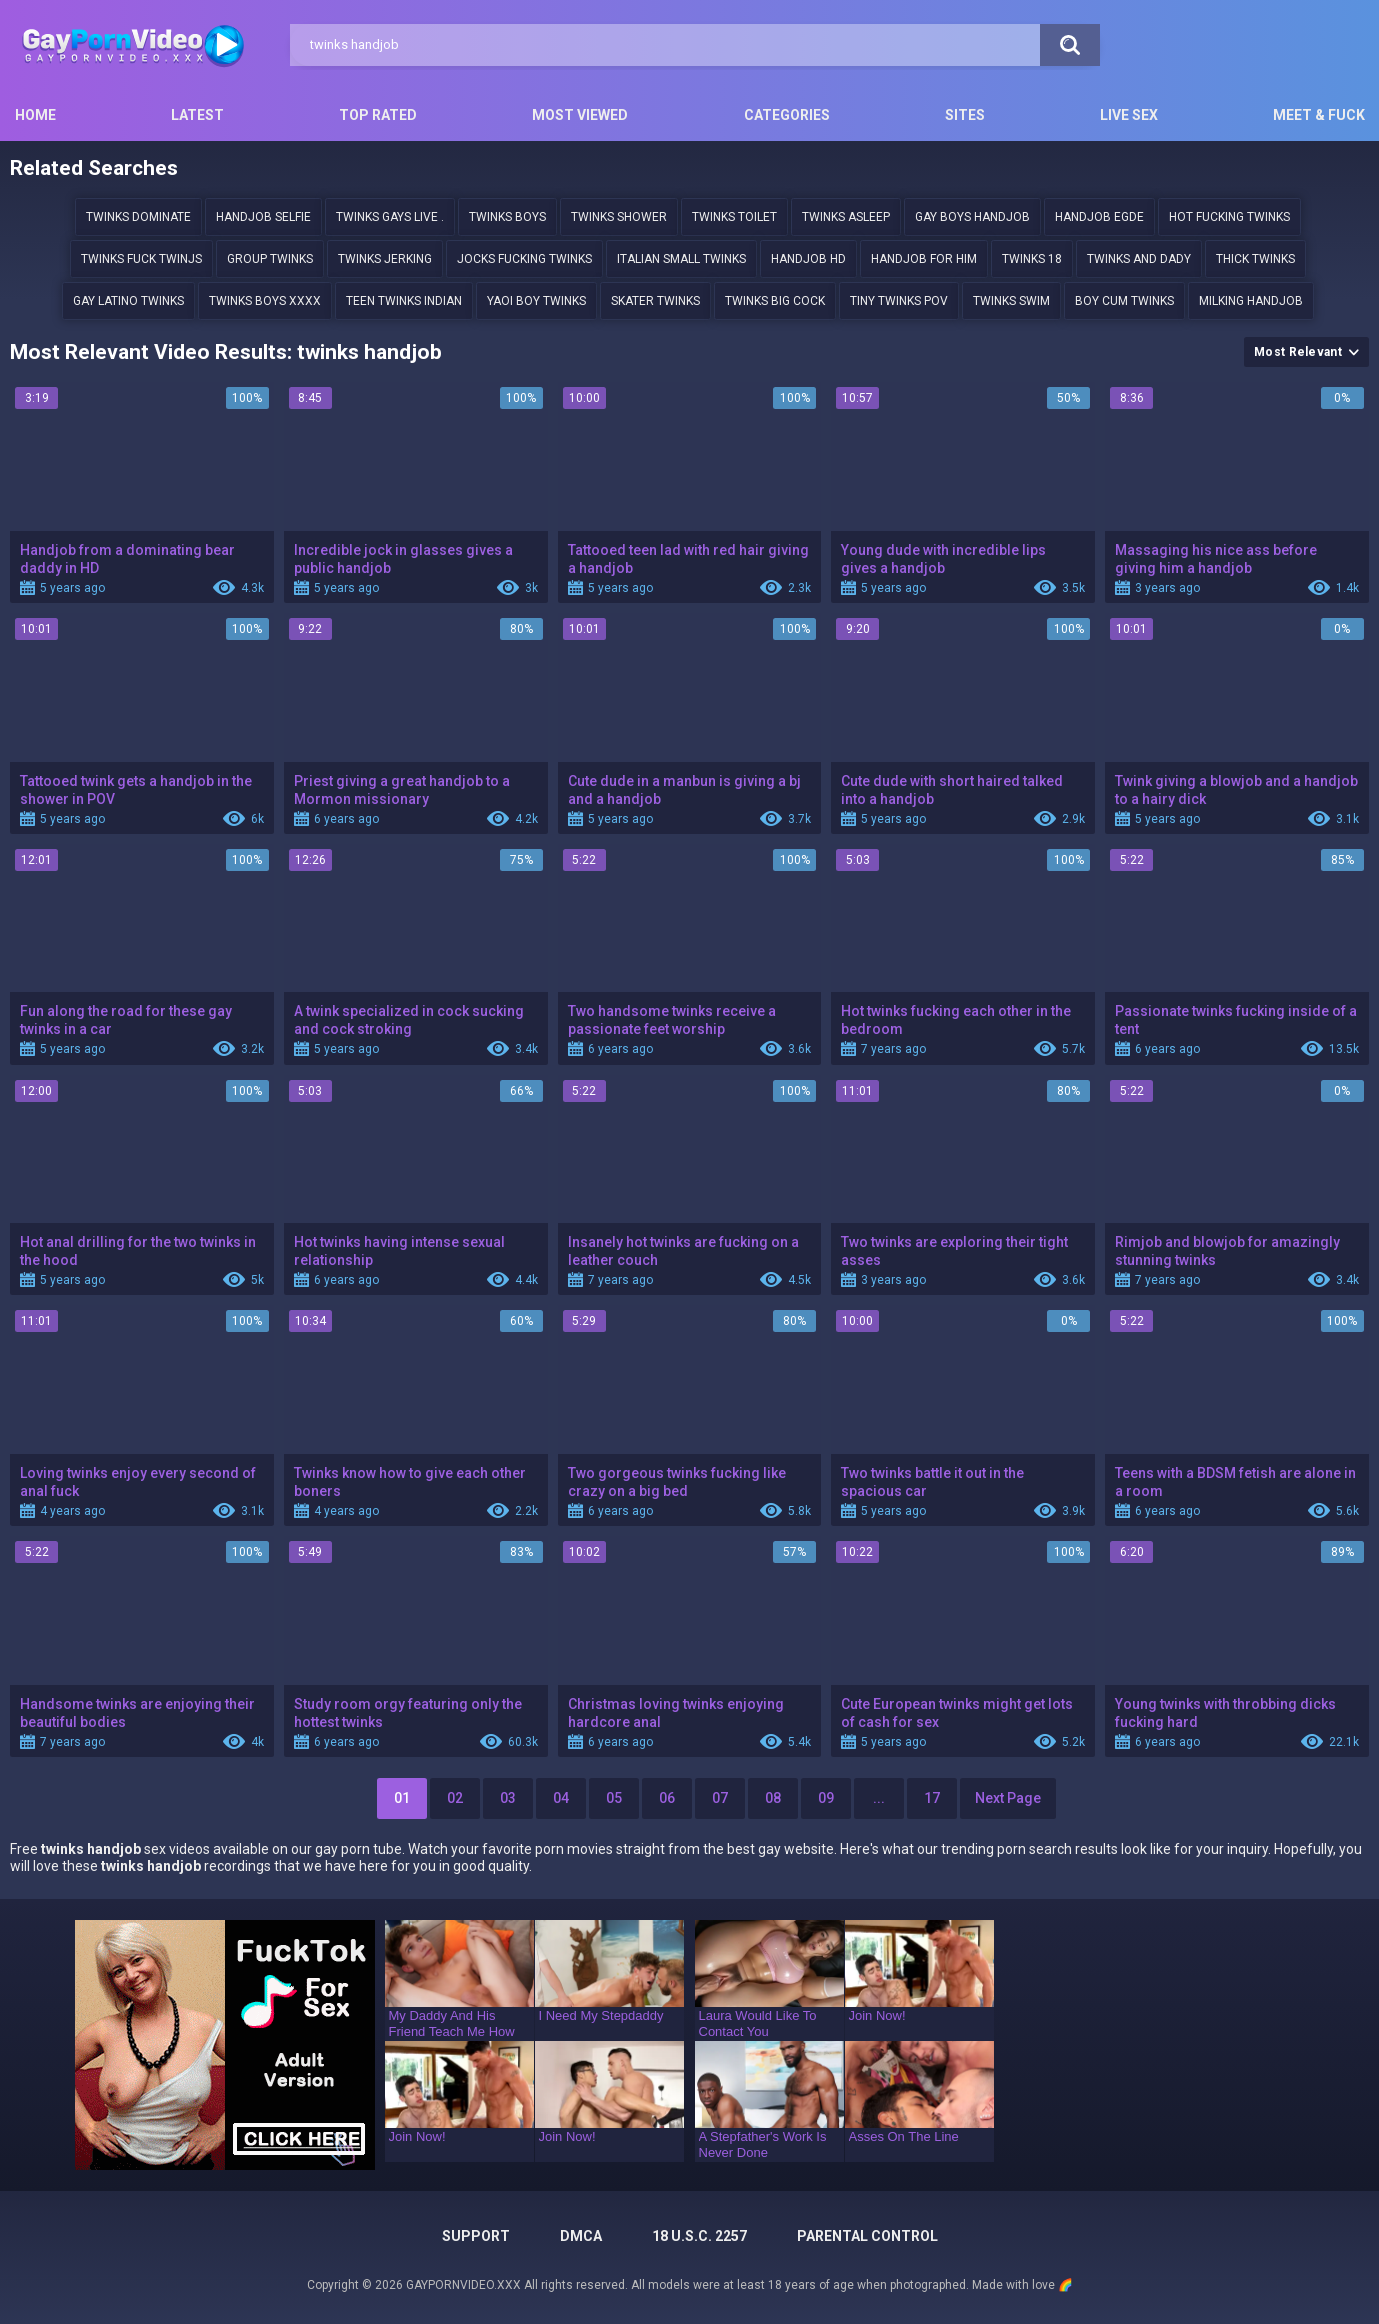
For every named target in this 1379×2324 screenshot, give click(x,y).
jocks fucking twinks (524, 259)
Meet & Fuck (1319, 115)
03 (508, 1798)
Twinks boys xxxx (265, 301)
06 (667, 1798)
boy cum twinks (1124, 301)
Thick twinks (1255, 259)
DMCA (581, 2236)
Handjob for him (924, 259)
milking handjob (1251, 301)
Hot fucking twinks (1229, 217)
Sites (965, 115)
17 (932, 1798)
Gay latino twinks (128, 301)
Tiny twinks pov (899, 301)
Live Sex (1129, 115)
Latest (197, 115)
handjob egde (1099, 217)
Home (35, 115)
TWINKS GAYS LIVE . (390, 217)
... (879, 1798)
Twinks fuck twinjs (141, 259)
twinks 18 (1032, 259)
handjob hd (808, 259)
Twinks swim (1011, 301)
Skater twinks (655, 301)
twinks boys (507, 217)
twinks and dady (1139, 259)
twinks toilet (734, 217)
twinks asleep (846, 217)
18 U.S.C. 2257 (699, 2236)
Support (476, 2236)
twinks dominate (138, 217)
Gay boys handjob (972, 217)
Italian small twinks (681, 259)
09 (826, 1798)
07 (720, 1798)
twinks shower (619, 217)
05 (614, 1798)
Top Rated (378, 115)
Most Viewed (580, 115)
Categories (787, 115)
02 (455, 1798)
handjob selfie (263, 217)
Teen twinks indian (404, 301)
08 (773, 1798)
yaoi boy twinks (536, 301)
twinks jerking (385, 259)
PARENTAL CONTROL (867, 2236)
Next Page (1008, 1798)
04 (561, 1798)
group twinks (270, 259)
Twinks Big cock (775, 301)
